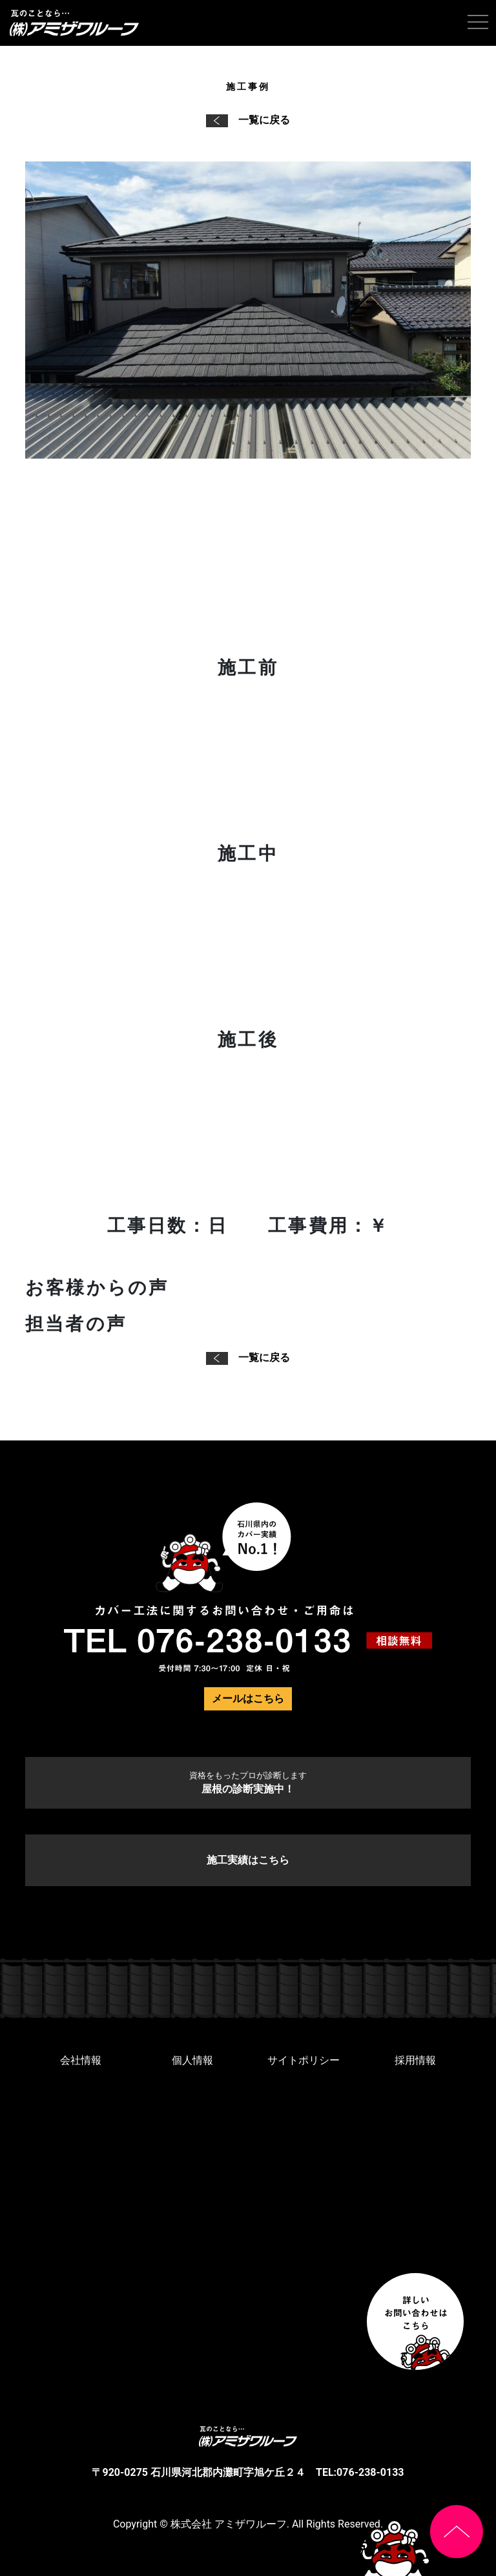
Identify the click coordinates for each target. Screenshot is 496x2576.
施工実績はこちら (248, 1860)
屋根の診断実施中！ (248, 1783)
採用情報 (415, 2060)
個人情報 (192, 2060)
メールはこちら (248, 1698)
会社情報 (80, 2060)
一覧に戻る (247, 120)
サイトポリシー (303, 2060)
